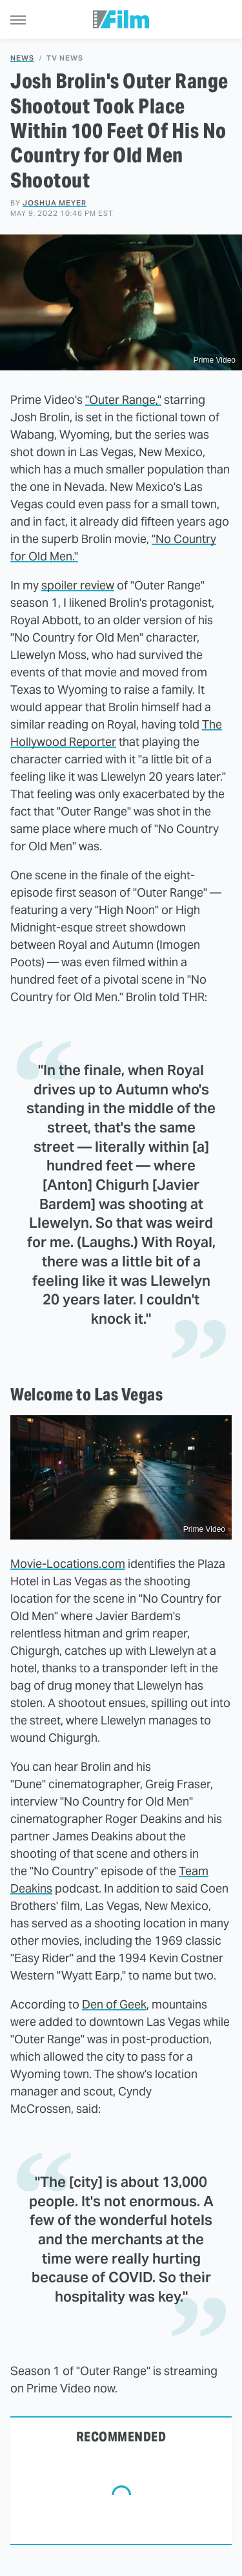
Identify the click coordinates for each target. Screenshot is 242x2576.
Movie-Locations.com (67, 1563)
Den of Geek (114, 2004)
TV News (64, 58)
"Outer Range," (123, 399)
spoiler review (77, 585)
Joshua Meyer (54, 202)
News (22, 58)
